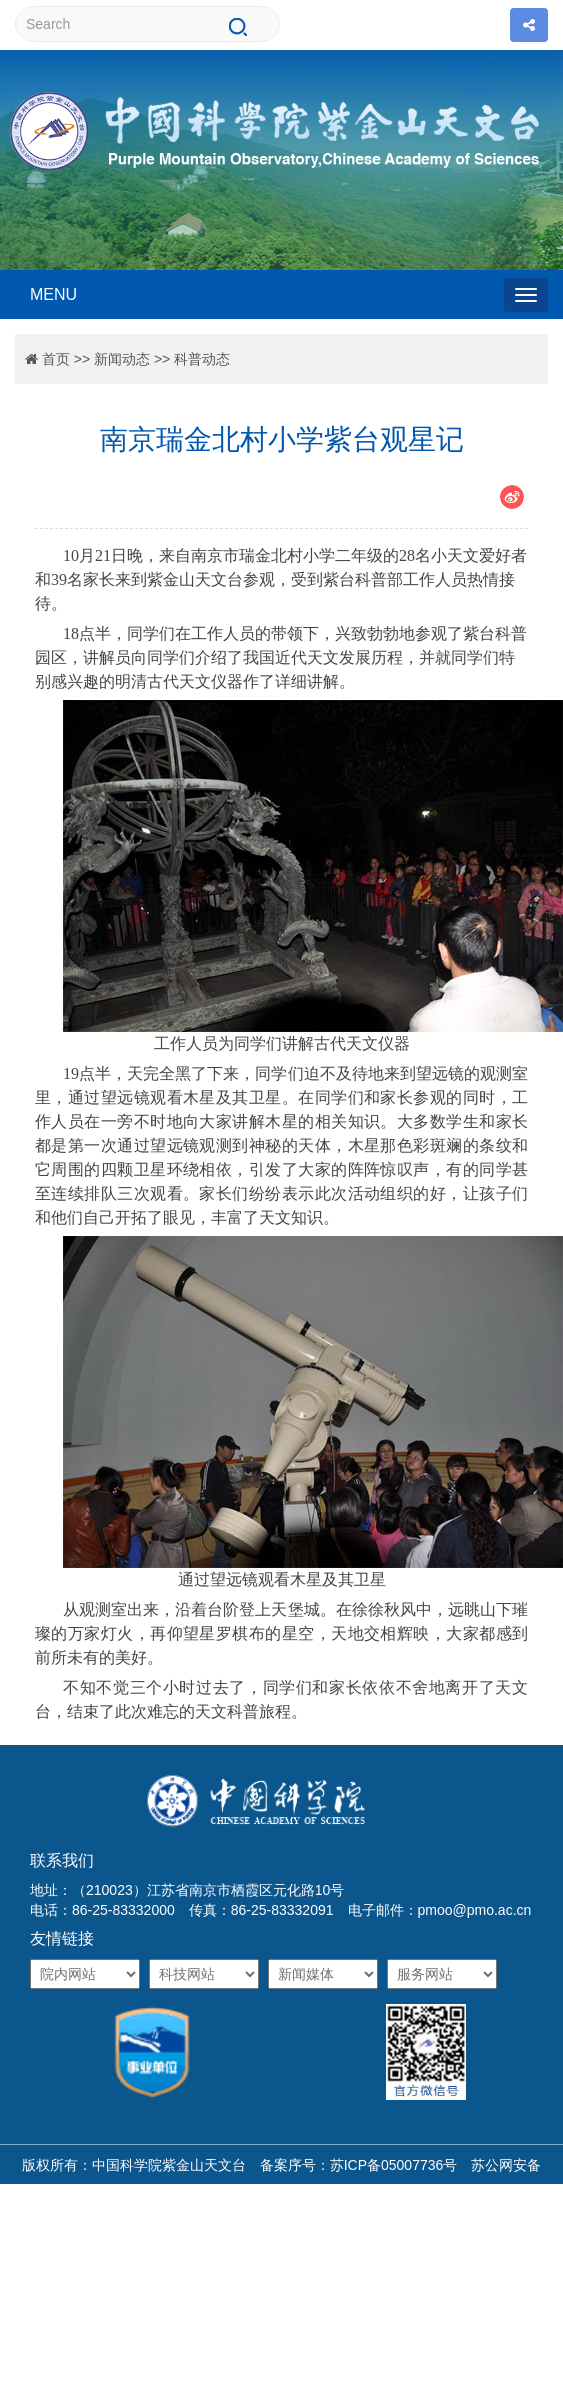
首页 (56, 359)
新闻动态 (122, 359)
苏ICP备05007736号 (394, 2165)
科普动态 (202, 359)
